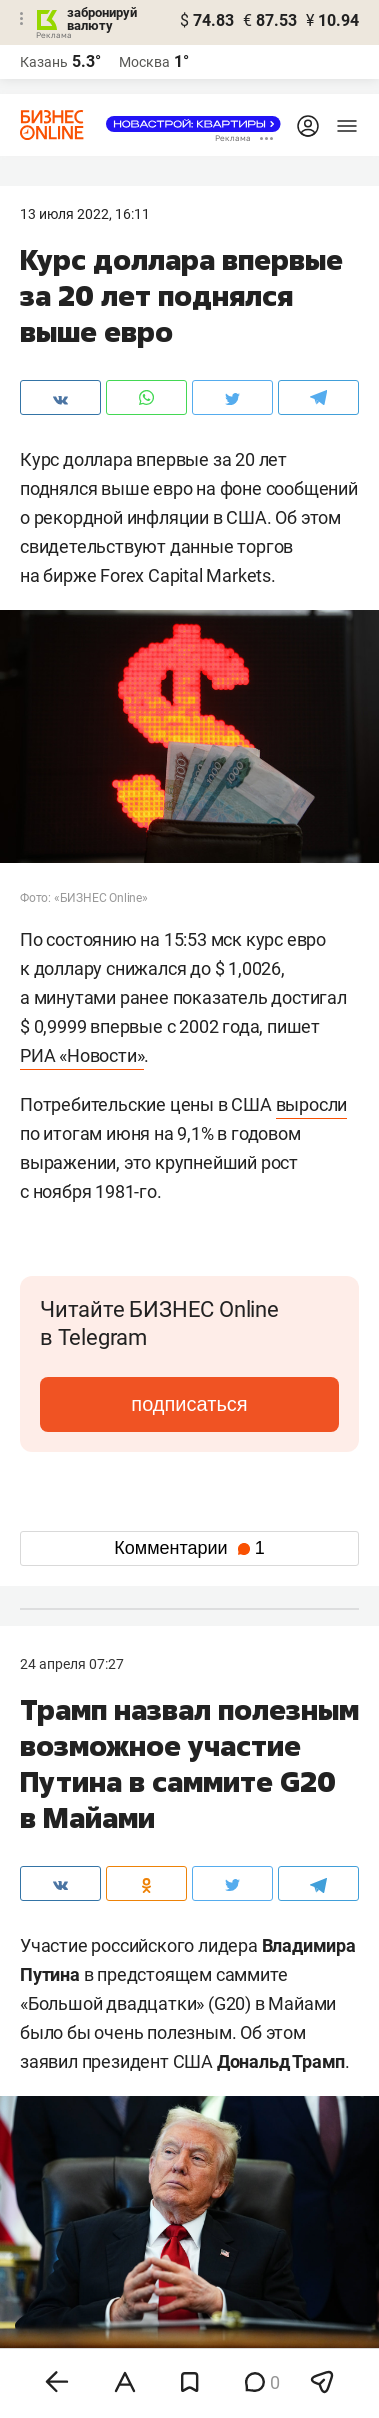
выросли (312, 1104)
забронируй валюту (102, 19)
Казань (44, 62)
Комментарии (189, 1548)
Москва (144, 62)
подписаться (189, 1404)
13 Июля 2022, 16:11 (85, 214)
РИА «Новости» (82, 1055)
